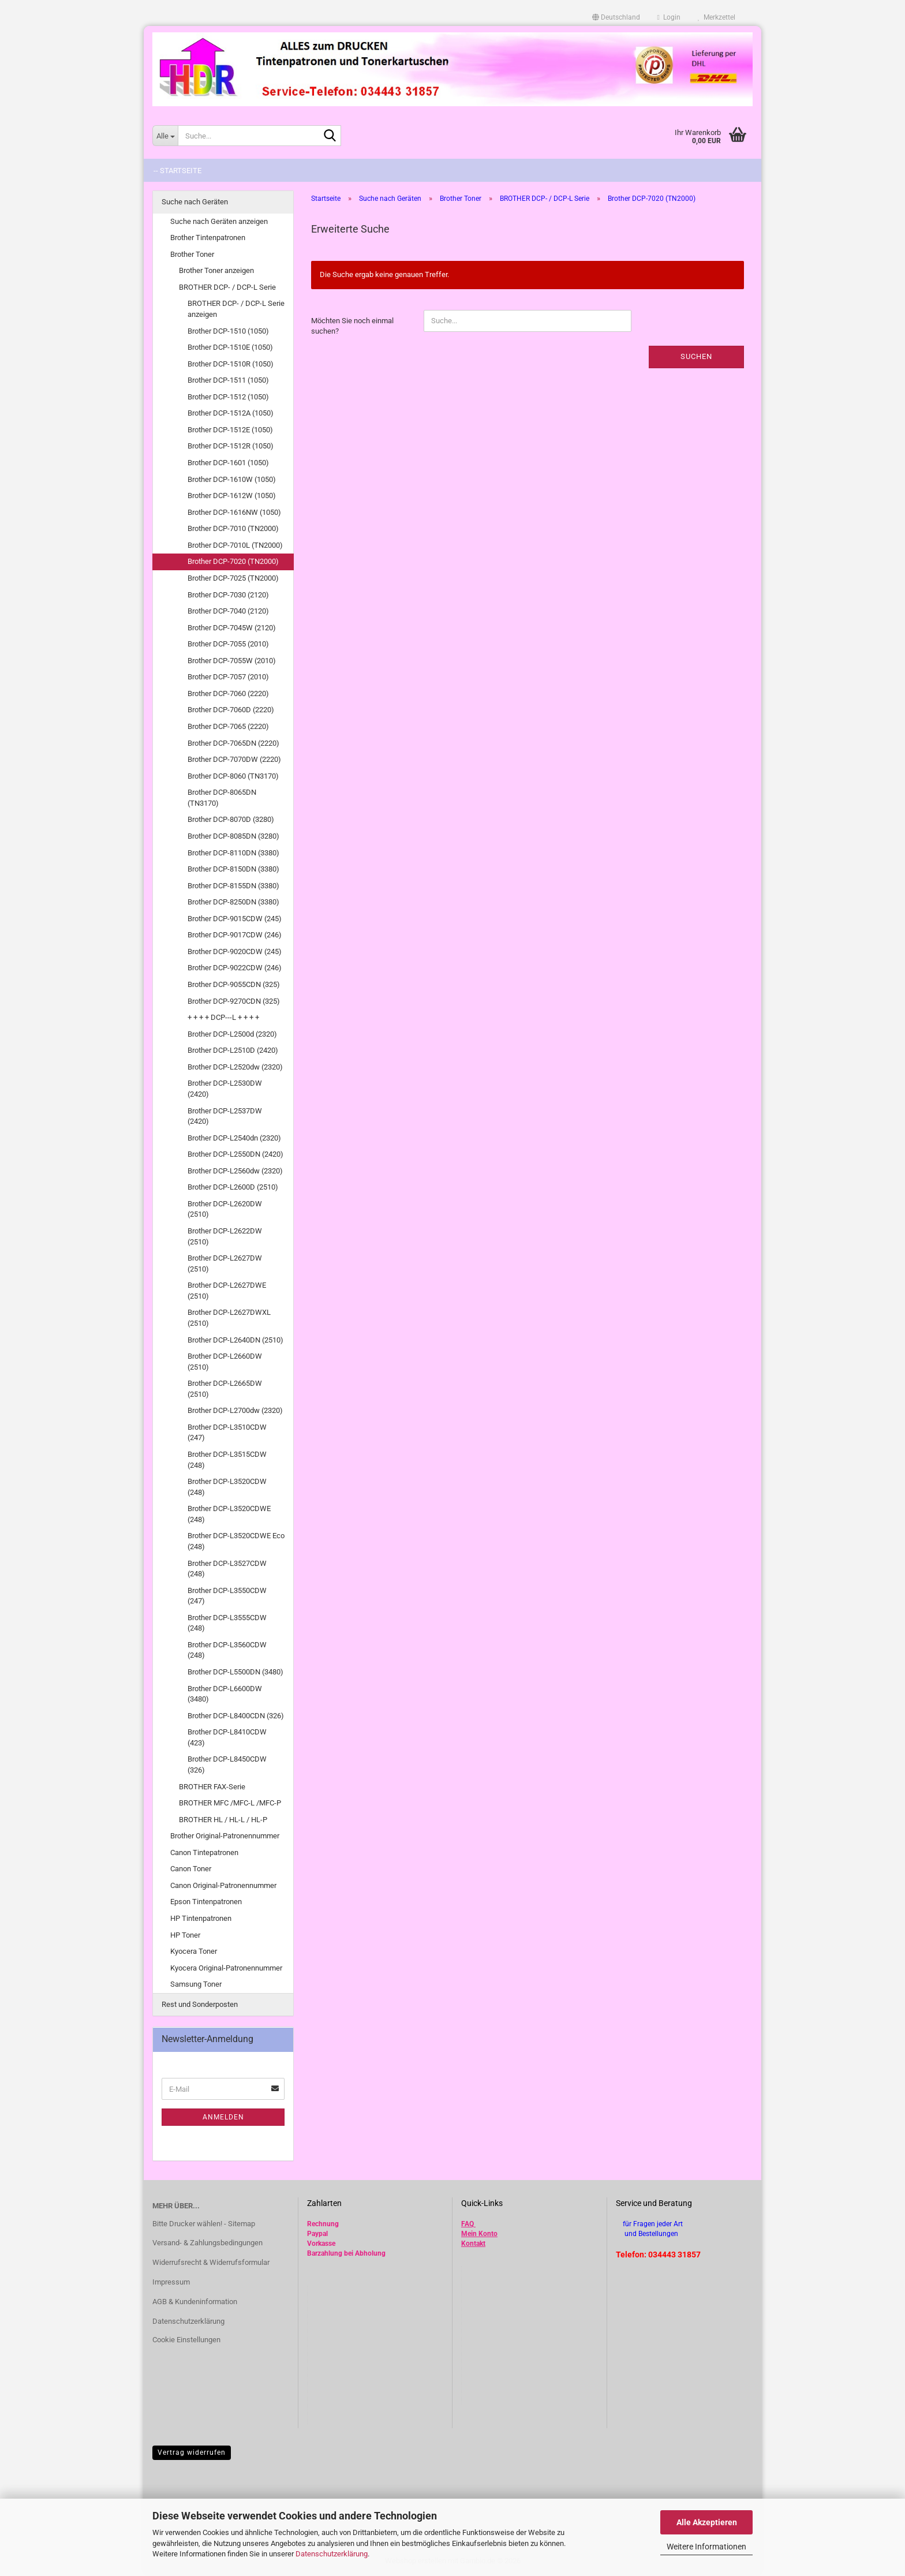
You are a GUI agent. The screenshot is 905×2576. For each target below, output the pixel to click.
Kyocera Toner (193, 1951)
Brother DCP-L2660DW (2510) (225, 1361)
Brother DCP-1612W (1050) (232, 495)
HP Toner (185, 1935)
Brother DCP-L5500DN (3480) (235, 1672)
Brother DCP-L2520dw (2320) (235, 1067)
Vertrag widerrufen (192, 2452)
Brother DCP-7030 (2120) (228, 594)
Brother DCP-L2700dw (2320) (235, 1410)
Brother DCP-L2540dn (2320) (234, 1138)
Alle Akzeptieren (706, 2522)
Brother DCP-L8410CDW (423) (227, 1737)
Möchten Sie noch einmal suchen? (352, 326)
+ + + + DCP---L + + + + (223, 1017)
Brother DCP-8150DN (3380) (233, 869)
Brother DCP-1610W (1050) (232, 479)
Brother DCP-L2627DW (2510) (225, 1263)
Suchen (696, 356)
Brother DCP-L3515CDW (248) (227, 1460)
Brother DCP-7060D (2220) (231, 709)
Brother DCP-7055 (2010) (228, 644)
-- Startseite (177, 170)
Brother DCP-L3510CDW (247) (227, 1432)
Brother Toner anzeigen (216, 270)
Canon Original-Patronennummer (223, 1885)
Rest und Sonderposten (200, 2004)
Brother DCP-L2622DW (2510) (225, 1236)
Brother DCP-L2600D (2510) (233, 1187)
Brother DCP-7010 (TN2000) (233, 528)
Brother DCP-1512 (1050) (228, 396)
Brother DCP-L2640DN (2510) (235, 1340)
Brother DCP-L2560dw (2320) (235, 1171)
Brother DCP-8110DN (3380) (233, 852)
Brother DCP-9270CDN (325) (234, 1001)
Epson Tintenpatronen (206, 1901)
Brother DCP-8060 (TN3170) (233, 776)
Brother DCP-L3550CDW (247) (227, 1596)
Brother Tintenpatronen (207, 237)
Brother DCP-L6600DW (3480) (225, 1694)
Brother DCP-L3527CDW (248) (227, 1569)
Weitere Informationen (706, 2546)
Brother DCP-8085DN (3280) (233, 836)
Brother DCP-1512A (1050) (231, 413)
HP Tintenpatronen (200, 1918)
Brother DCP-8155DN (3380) (233, 885)
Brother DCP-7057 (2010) (228, 676)
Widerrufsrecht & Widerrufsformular (211, 2262)
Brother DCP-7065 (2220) (228, 726)
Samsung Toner (196, 1984)
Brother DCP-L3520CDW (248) (227, 1487)
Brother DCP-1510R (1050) (231, 364)
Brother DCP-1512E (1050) (230, 429)
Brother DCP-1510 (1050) (228, 331)
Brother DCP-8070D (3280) (231, 819)
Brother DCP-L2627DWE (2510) (227, 1290)
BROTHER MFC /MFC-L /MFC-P (230, 1803)
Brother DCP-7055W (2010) (232, 660)
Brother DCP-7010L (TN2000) (235, 545)
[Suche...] (165, 135)
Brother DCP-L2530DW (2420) (225, 1088)
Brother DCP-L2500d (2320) (232, 1034)
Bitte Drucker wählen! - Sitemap (203, 2223)
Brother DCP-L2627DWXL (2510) (229, 1318)
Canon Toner (190, 1868)
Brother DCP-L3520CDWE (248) (229, 1514)
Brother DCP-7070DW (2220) (234, 759)
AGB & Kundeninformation (194, 2301)
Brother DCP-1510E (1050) (230, 347)
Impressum (171, 2282)
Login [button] (668, 17)
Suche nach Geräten (195, 201)
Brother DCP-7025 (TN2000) (233, 578)
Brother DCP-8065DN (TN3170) (222, 797)
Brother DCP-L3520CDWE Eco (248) (236, 1541)
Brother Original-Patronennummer (224, 1835)
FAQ (467, 2224)
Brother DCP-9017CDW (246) (235, 934)
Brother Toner (192, 254)
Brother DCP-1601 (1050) (228, 462)
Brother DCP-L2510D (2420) (233, 1050)
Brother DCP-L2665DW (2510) (225, 1389)
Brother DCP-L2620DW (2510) (225, 1209)
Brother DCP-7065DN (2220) (233, 743)
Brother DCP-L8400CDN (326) (236, 1715)
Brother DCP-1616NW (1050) (234, 512)
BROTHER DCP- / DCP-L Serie (227, 287)
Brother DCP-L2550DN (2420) (235, 1154)
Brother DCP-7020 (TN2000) (233, 561)
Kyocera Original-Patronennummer (226, 1968)
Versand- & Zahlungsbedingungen (207, 2242)
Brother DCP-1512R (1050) (231, 446)
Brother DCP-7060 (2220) (228, 693)
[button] (616, 17)
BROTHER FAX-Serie (212, 1786)
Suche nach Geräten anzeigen (219, 221)
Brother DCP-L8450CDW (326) (227, 1764)
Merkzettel (716, 17)
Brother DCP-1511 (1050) (228, 380)
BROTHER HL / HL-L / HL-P (223, 1819)
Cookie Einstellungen (186, 2339)
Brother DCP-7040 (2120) (228, 611)
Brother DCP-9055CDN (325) (234, 984)
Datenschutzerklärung (332, 2553)
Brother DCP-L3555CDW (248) (227, 1623)
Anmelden (223, 2117)
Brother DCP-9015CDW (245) (235, 918)
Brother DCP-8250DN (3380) (233, 902)
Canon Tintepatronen (204, 1852)
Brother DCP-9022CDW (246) (235, 967)
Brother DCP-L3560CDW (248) (227, 1650)
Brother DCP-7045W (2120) (232, 627)
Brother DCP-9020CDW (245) (235, 951)
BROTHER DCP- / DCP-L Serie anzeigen (236, 309)
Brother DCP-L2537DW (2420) (225, 1116)
